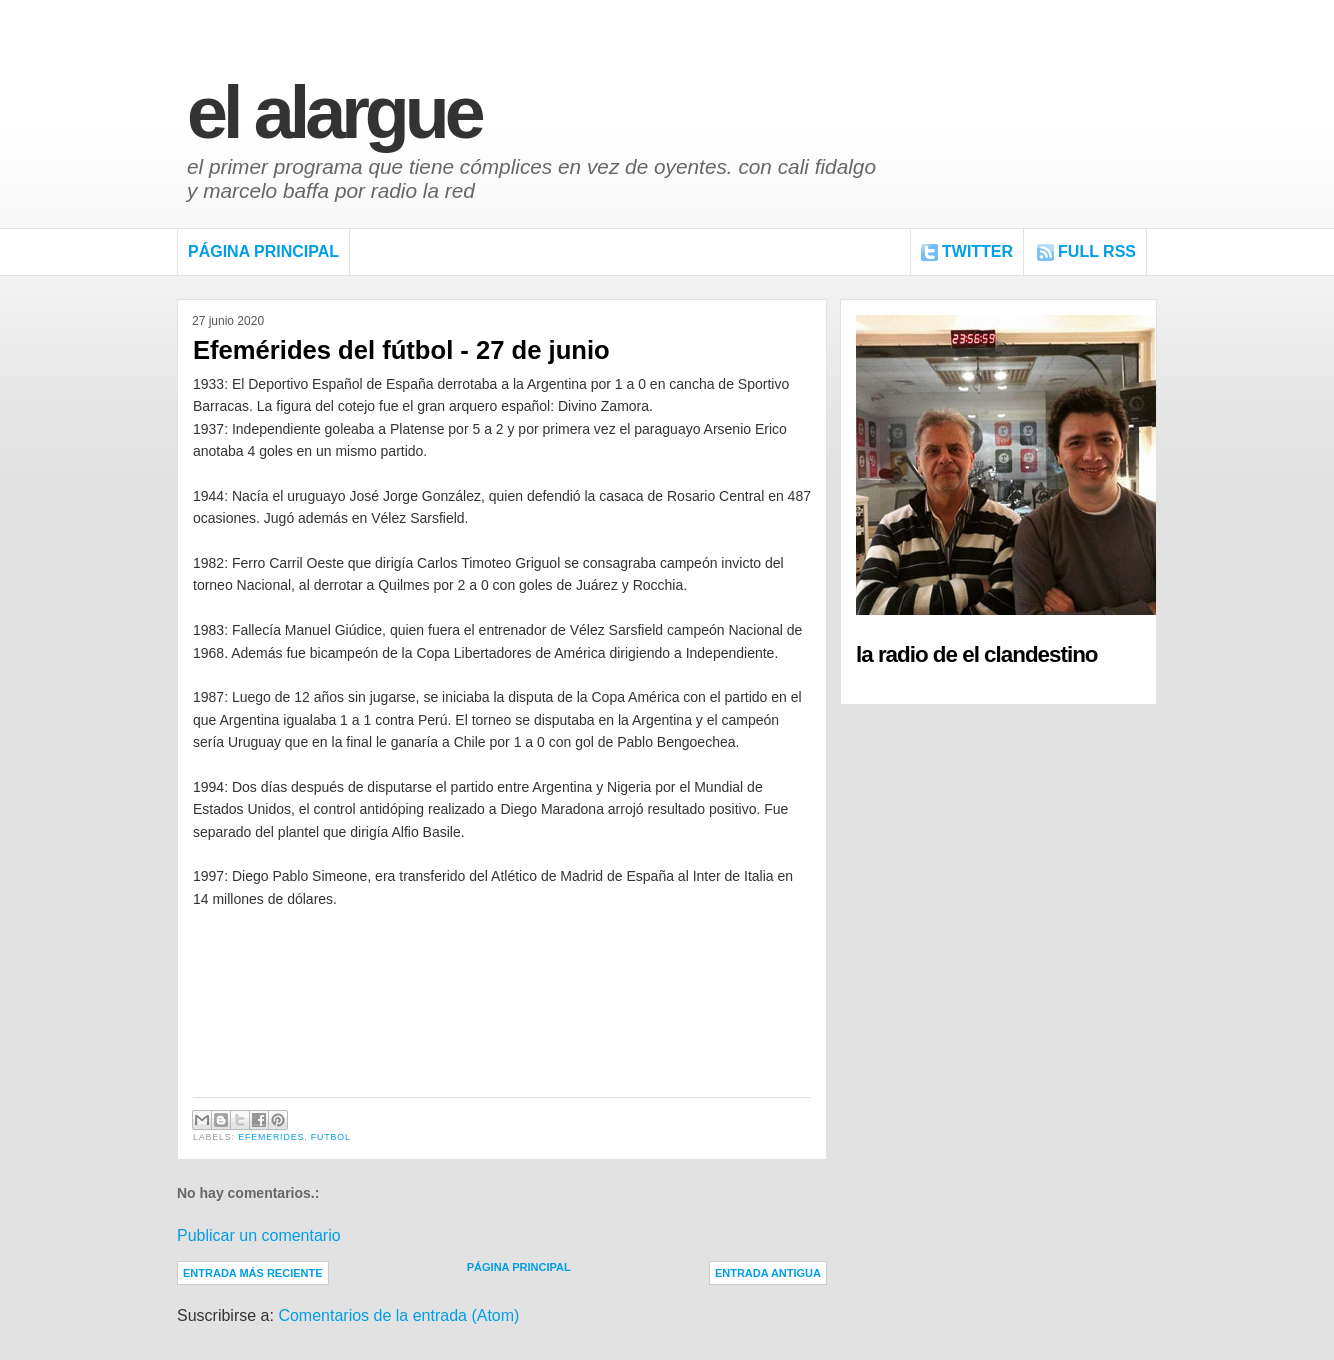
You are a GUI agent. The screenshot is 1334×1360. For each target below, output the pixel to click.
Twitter (977, 251)
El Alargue (334, 112)
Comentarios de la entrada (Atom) (398, 1315)
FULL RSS (1097, 251)
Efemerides (271, 1137)
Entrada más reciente (253, 1273)
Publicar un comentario (259, 1235)
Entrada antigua (768, 1273)
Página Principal (263, 251)
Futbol (331, 1137)
